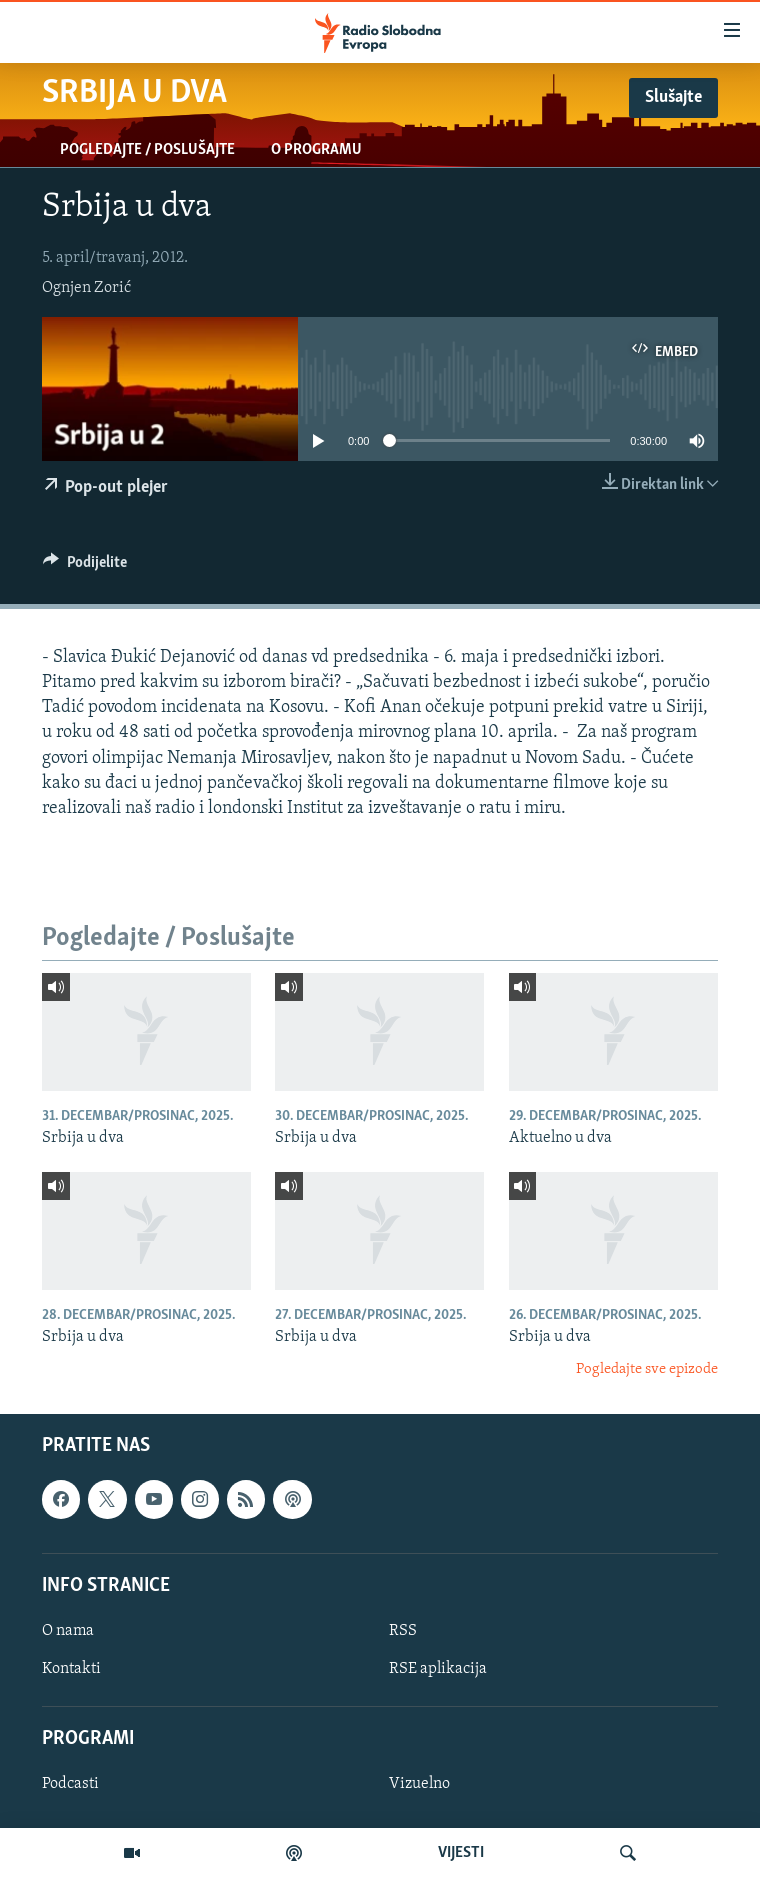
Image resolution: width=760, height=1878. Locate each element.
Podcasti (70, 1785)
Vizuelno (419, 1785)
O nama (68, 1631)
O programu (316, 150)
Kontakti (71, 1669)
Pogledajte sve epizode (647, 1369)
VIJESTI (461, 1853)
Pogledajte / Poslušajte (147, 150)
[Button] (85, 567)
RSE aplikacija (438, 1669)
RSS (403, 1631)
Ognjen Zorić (86, 288)
